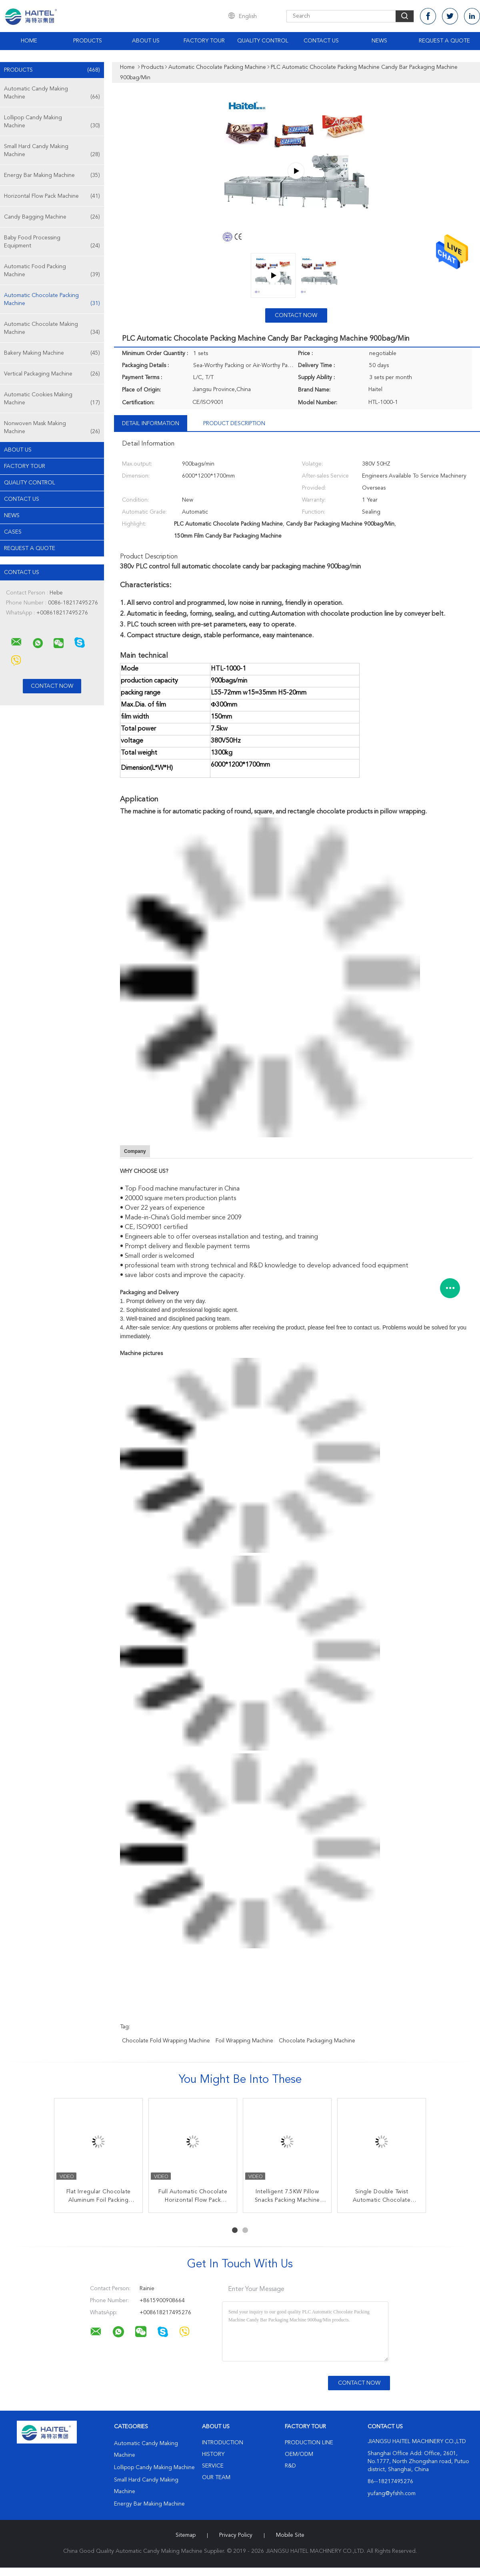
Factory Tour (204, 41)
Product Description (234, 423)
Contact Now (296, 315)
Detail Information (150, 423)
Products (87, 41)
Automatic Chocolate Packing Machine (52, 300)
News (379, 41)
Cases (13, 532)
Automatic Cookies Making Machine (52, 399)
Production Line (309, 2442)
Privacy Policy (235, 2535)
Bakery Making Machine (52, 353)
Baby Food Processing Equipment (52, 242)
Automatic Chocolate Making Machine (52, 328)
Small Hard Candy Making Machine (52, 151)
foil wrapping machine (244, 2041)
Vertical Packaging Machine (52, 374)
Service (213, 2466)
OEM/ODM (299, 2454)
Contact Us (321, 41)
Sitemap (186, 2535)
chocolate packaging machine (317, 2041)
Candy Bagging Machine (52, 217)
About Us (146, 41)
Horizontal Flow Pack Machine (52, 196)
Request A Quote (444, 41)
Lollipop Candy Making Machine (52, 122)
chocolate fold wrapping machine (166, 2041)
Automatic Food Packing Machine (52, 271)
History (213, 2454)
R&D (290, 2466)
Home (29, 41)
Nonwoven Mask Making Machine (52, 428)
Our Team (216, 2477)
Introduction (222, 2442)
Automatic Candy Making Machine (52, 93)
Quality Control (262, 41)
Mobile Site (290, 2535)
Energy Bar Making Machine (52, 175)
